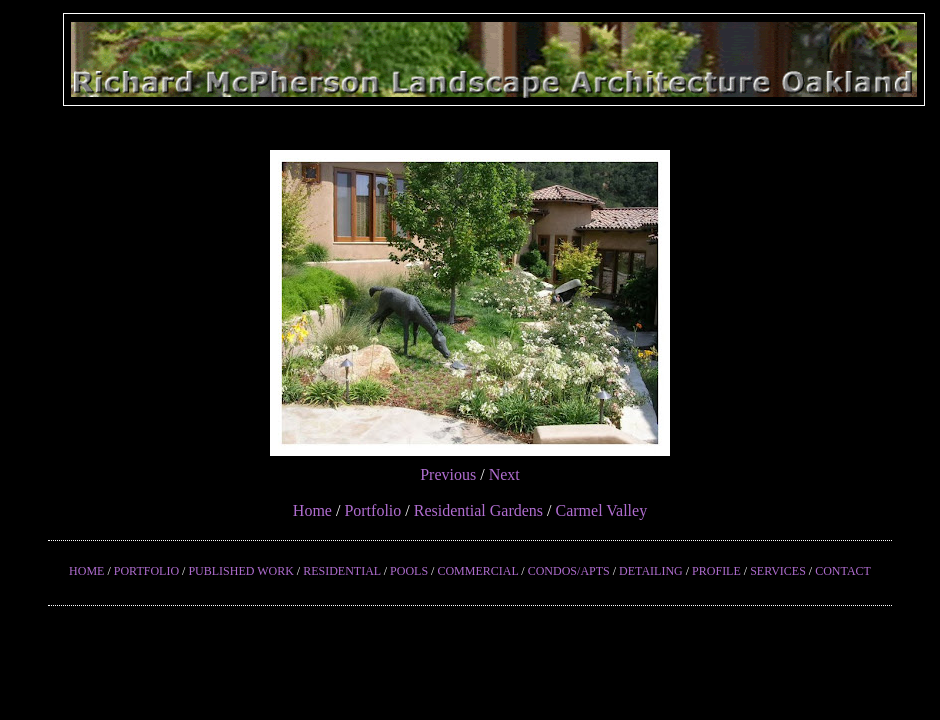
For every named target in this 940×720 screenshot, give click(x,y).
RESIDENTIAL (342, 571)
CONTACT (843, 571)
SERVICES (778, 571)
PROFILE (716, 571)
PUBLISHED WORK (240, 571)
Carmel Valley (601, 510)
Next (504, 474)
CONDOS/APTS (569, 571)
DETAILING (651, 571)
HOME (86, 571)
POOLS (409, 571)
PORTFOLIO (146, 571)
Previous (448, 474)
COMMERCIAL (477, 571)
